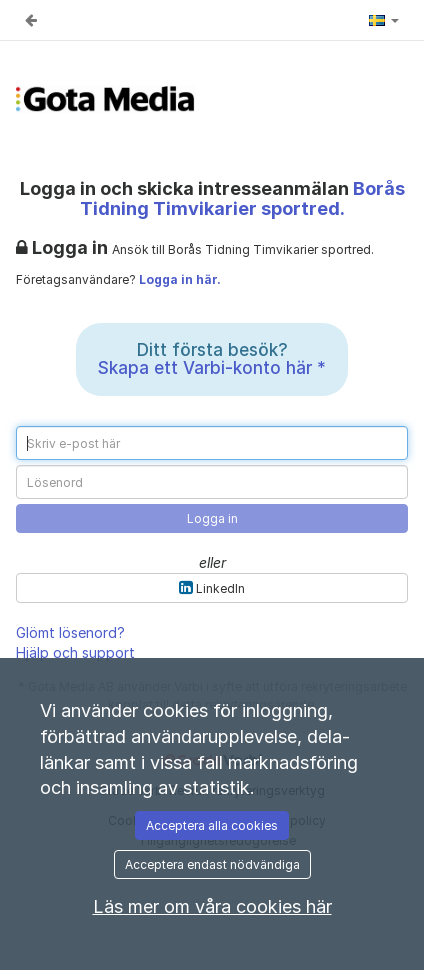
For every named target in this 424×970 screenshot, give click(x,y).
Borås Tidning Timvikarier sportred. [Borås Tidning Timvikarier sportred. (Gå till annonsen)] (242, 198)
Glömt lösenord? (70, 632)
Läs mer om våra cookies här (212, 906)
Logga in (212, 518)
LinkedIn (212, 587)
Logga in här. (180, 279)
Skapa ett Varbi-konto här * (212, 368)
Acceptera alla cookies (212, 825)
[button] (384, 20)
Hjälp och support (75, 652)
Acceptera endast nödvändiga (212, 864)
